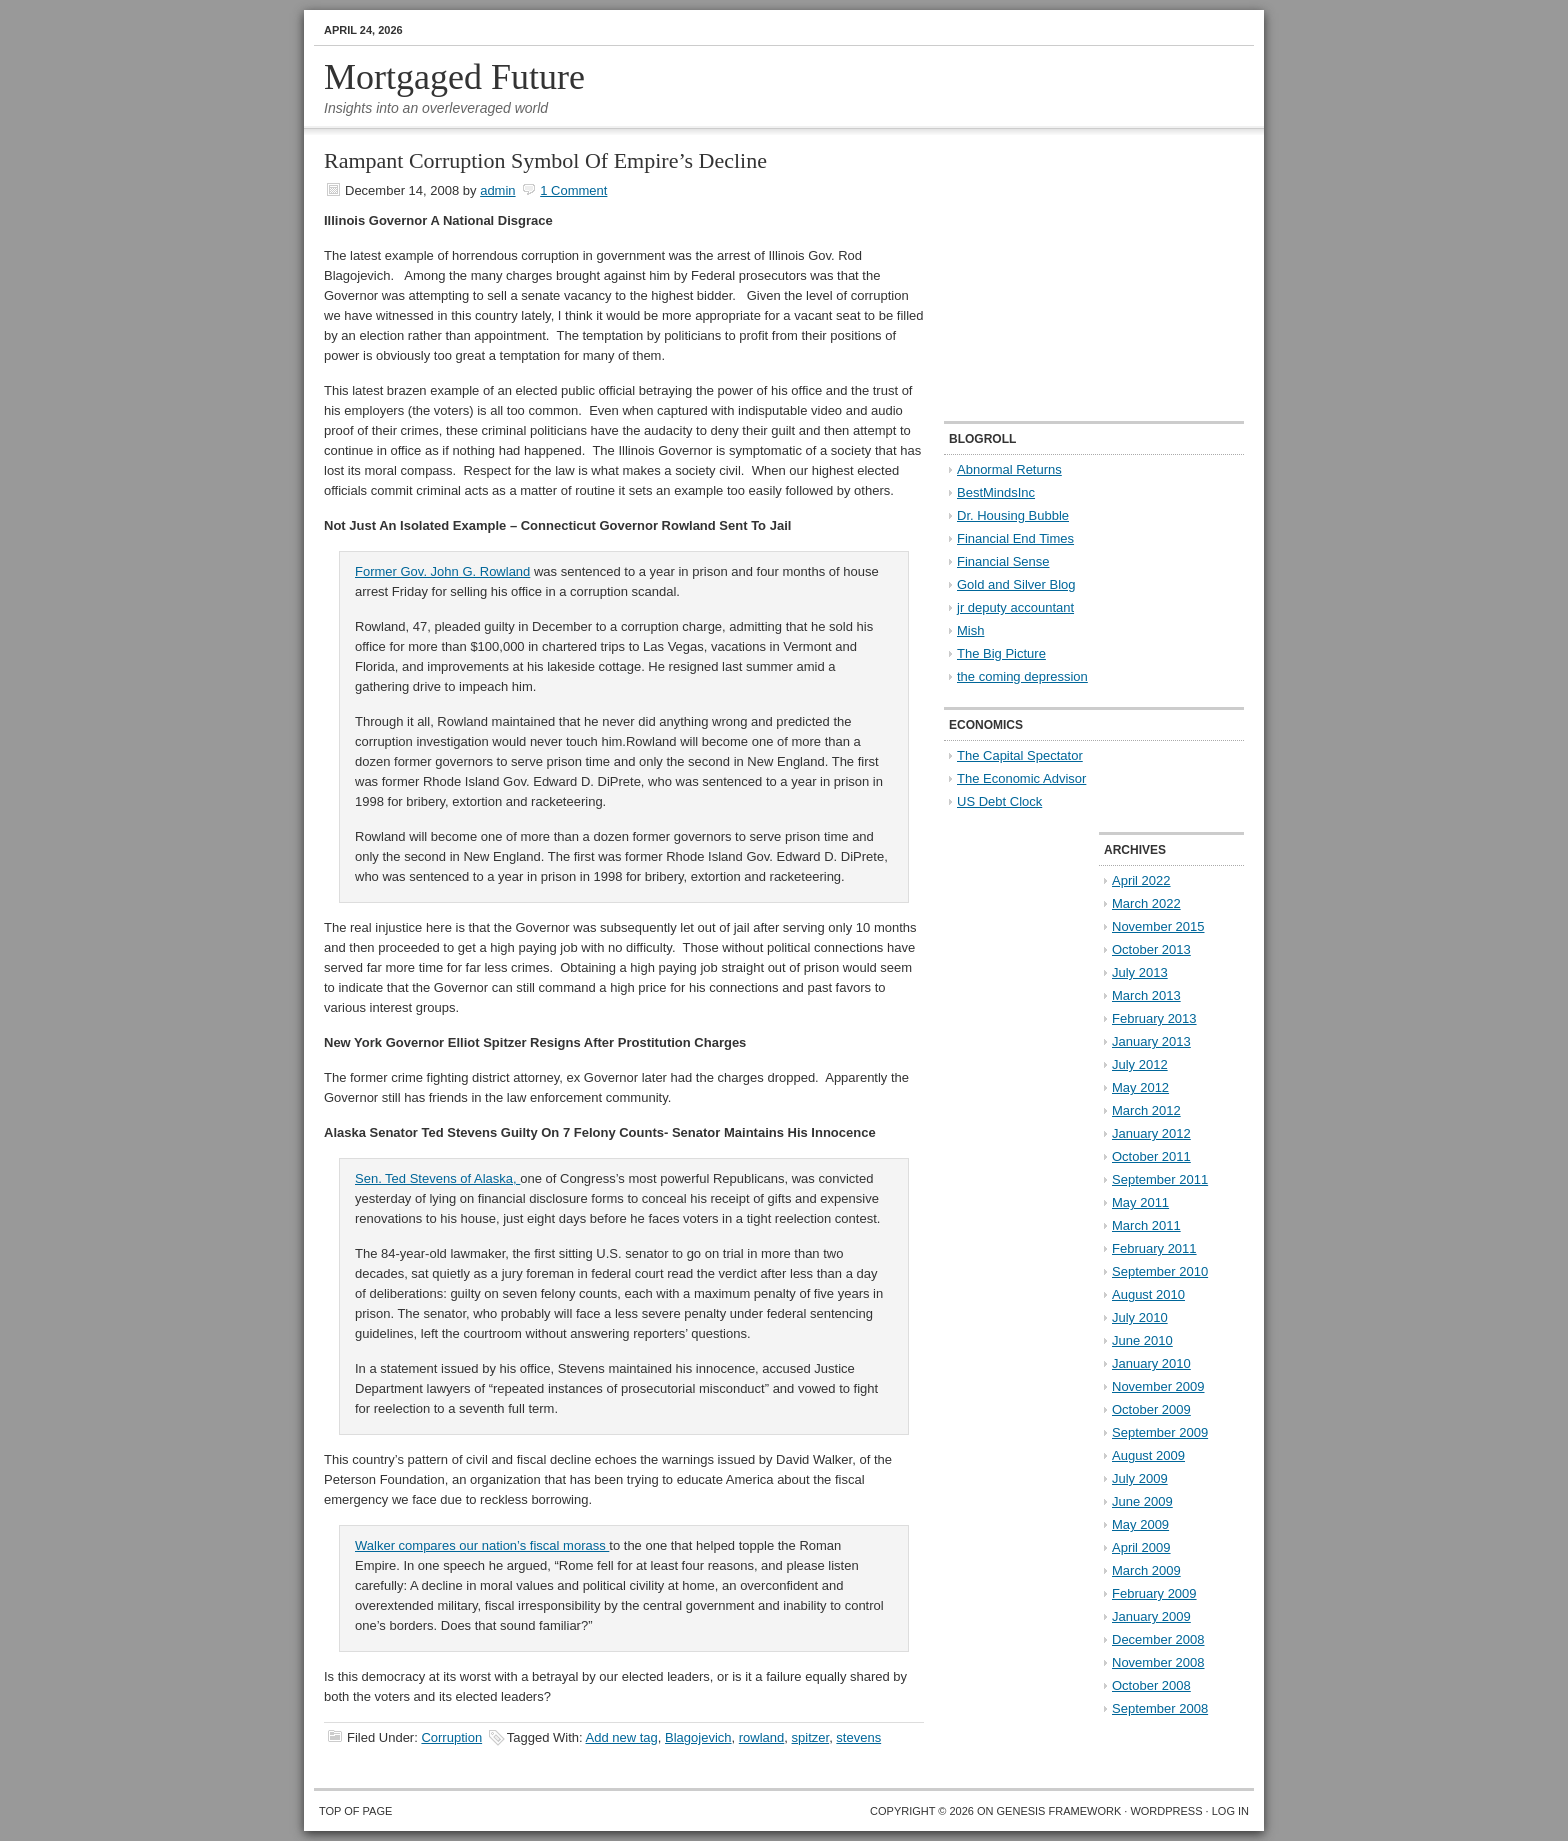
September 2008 (1160, 1708)
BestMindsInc (996, 492)
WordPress (1166, 1811)
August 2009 (1148, 1455)
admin (497, 190)
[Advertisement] (1069, 276)
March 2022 (1146, 903)
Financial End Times (1015, 538)
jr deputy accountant (1015, 607)
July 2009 (1140, 1478)
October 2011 (1151, 1156)
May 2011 (1140, 1202)
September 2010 (1160, 1271)
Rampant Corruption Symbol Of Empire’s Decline (545, 160)
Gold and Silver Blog (1016, 584)
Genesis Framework (1059, 1811)
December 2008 (1158, 1639)
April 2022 (1141, 880)
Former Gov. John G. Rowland (442, 571)
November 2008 (1158, 1662)
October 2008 (1151, 1685)
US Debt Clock (999, 801)
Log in (1230, 1811)
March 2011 (1146, 1225)
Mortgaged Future (454, 77)
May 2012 (1140, 1087)
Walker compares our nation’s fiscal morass (482, 1545)
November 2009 (1158, 1386)
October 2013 (1151, 949)
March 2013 (1146, 995)
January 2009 (1151, 1616)
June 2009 (1142, 1501)
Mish (970, 630)
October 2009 (1151, 1409)
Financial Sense (1003, 561)
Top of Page (355, 1811)
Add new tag (622, 1737)
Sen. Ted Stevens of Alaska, (437, 1178)
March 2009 (1146, 1570)
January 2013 (1151, 1041)
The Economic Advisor (1021, 778)
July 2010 (1140, 1317)
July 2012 (1140, 1064)
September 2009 (1160, 1432)
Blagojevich (698, 1737)
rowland (762, 1737)
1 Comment (573, 190)
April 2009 (1141, 1547)
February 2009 (1154, 1593)
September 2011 (1160, 1179)
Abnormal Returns (1009, 469)
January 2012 (1151, 1133)
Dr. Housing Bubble (1013, 515)
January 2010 (1151, 1363)
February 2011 (1154, 1248)
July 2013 (1140, 972)
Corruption (451, 1737)
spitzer (811, 1737)
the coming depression (1022, 676)
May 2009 (1140, 1524)
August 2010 (1148, 1294)
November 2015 (1158, 926)
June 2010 (1142, 1340)
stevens (858, 1737)
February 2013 (1154, 1018)
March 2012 (1146, 1110)
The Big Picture (1001, 653)
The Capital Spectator (1020, 755)
